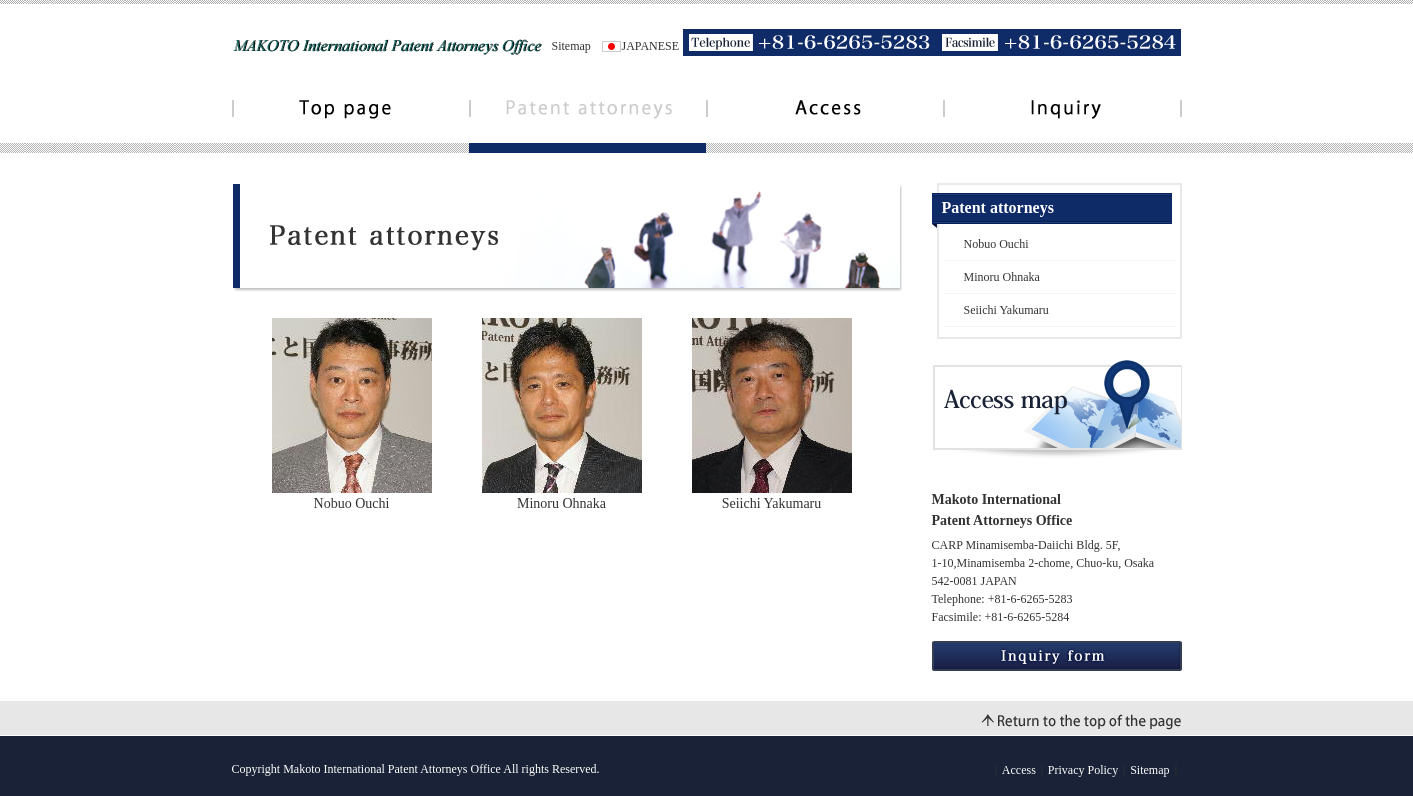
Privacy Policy (1083, 770)
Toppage (350, 115)
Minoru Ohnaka (561, 503)
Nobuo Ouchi (352, 503)
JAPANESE (651, 46)
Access (824, 115)
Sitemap (571, 46)
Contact (1062, 115)
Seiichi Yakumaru (772, 503)
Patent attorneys (587, 115)
